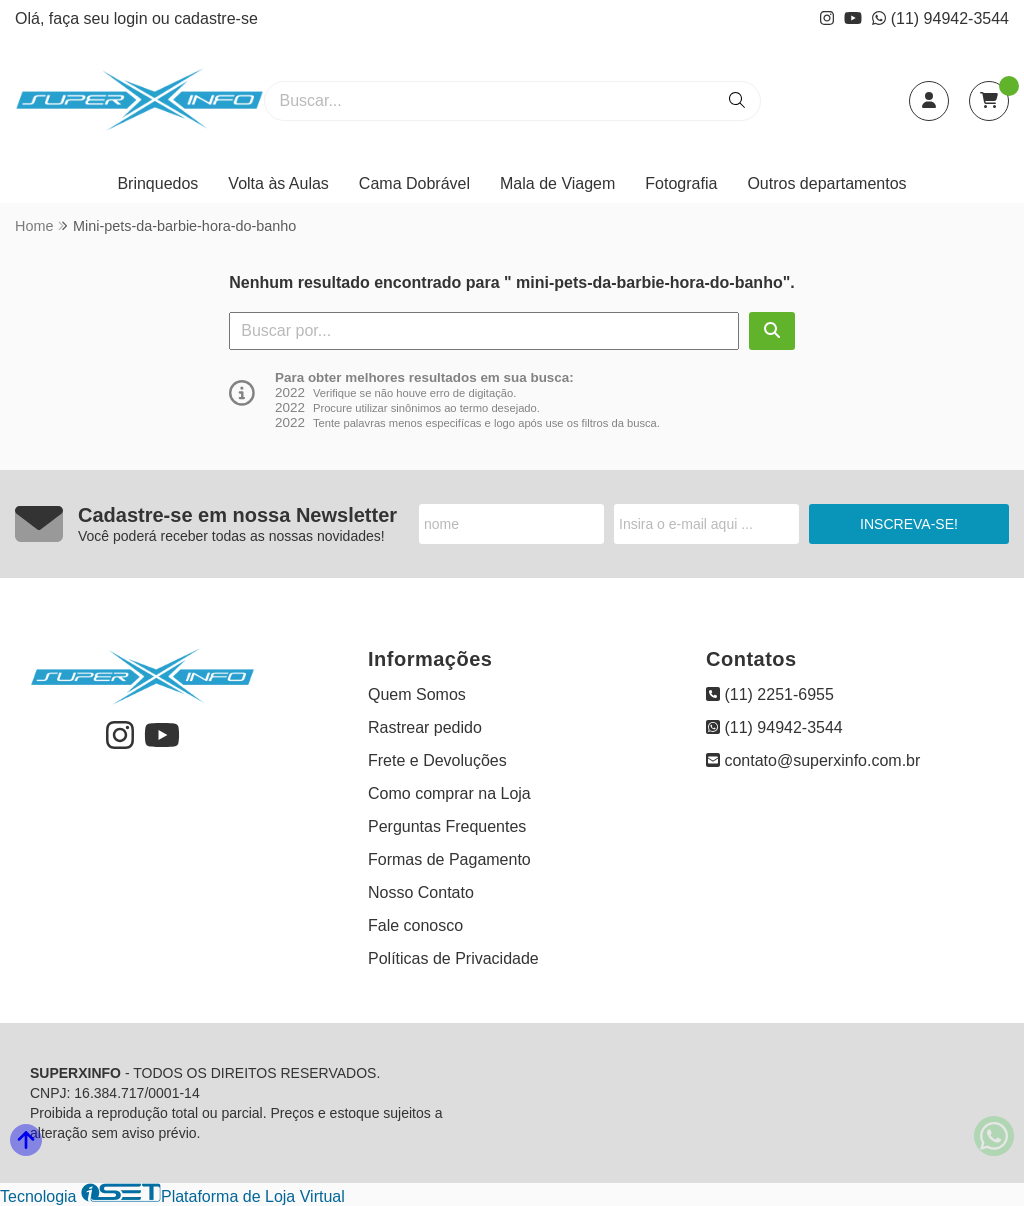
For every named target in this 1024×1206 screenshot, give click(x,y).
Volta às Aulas (278, 183)
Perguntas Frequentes (447, 826)
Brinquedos (157, 183)
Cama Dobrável (414, 183)
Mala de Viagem (557, 183)
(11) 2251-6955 (770, 694)
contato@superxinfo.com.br (813, 760)
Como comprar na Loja (449, 793)
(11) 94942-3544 (940, 18)
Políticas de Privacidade (453, 958)
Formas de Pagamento (449, 859)
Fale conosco (415, 925)
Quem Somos (417, 694)
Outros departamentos (826, 183)
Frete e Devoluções (437, 760)
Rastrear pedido (425, 727)
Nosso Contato (421, 892)
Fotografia (681, 183)
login (133, 18)
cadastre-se (216, 18)
